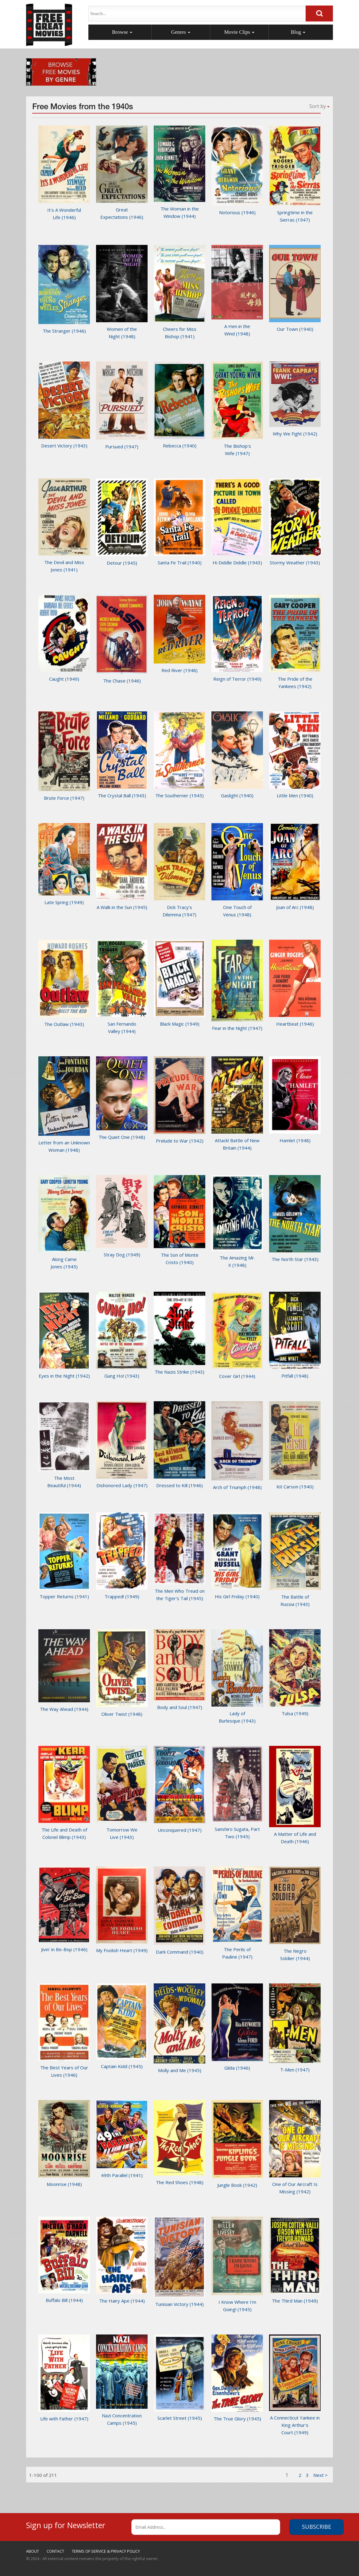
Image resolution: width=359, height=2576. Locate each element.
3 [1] (307, 2475)
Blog (298, 32)
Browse (122, 32)
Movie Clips (239, 32)
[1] (320, 2475)
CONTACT (55, 2551)
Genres (180, 32)
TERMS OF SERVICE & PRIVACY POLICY (106, 2551)
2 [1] (300, 2475)
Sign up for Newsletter (65, 2524)
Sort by (319, 106)
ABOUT (32, 2551)
